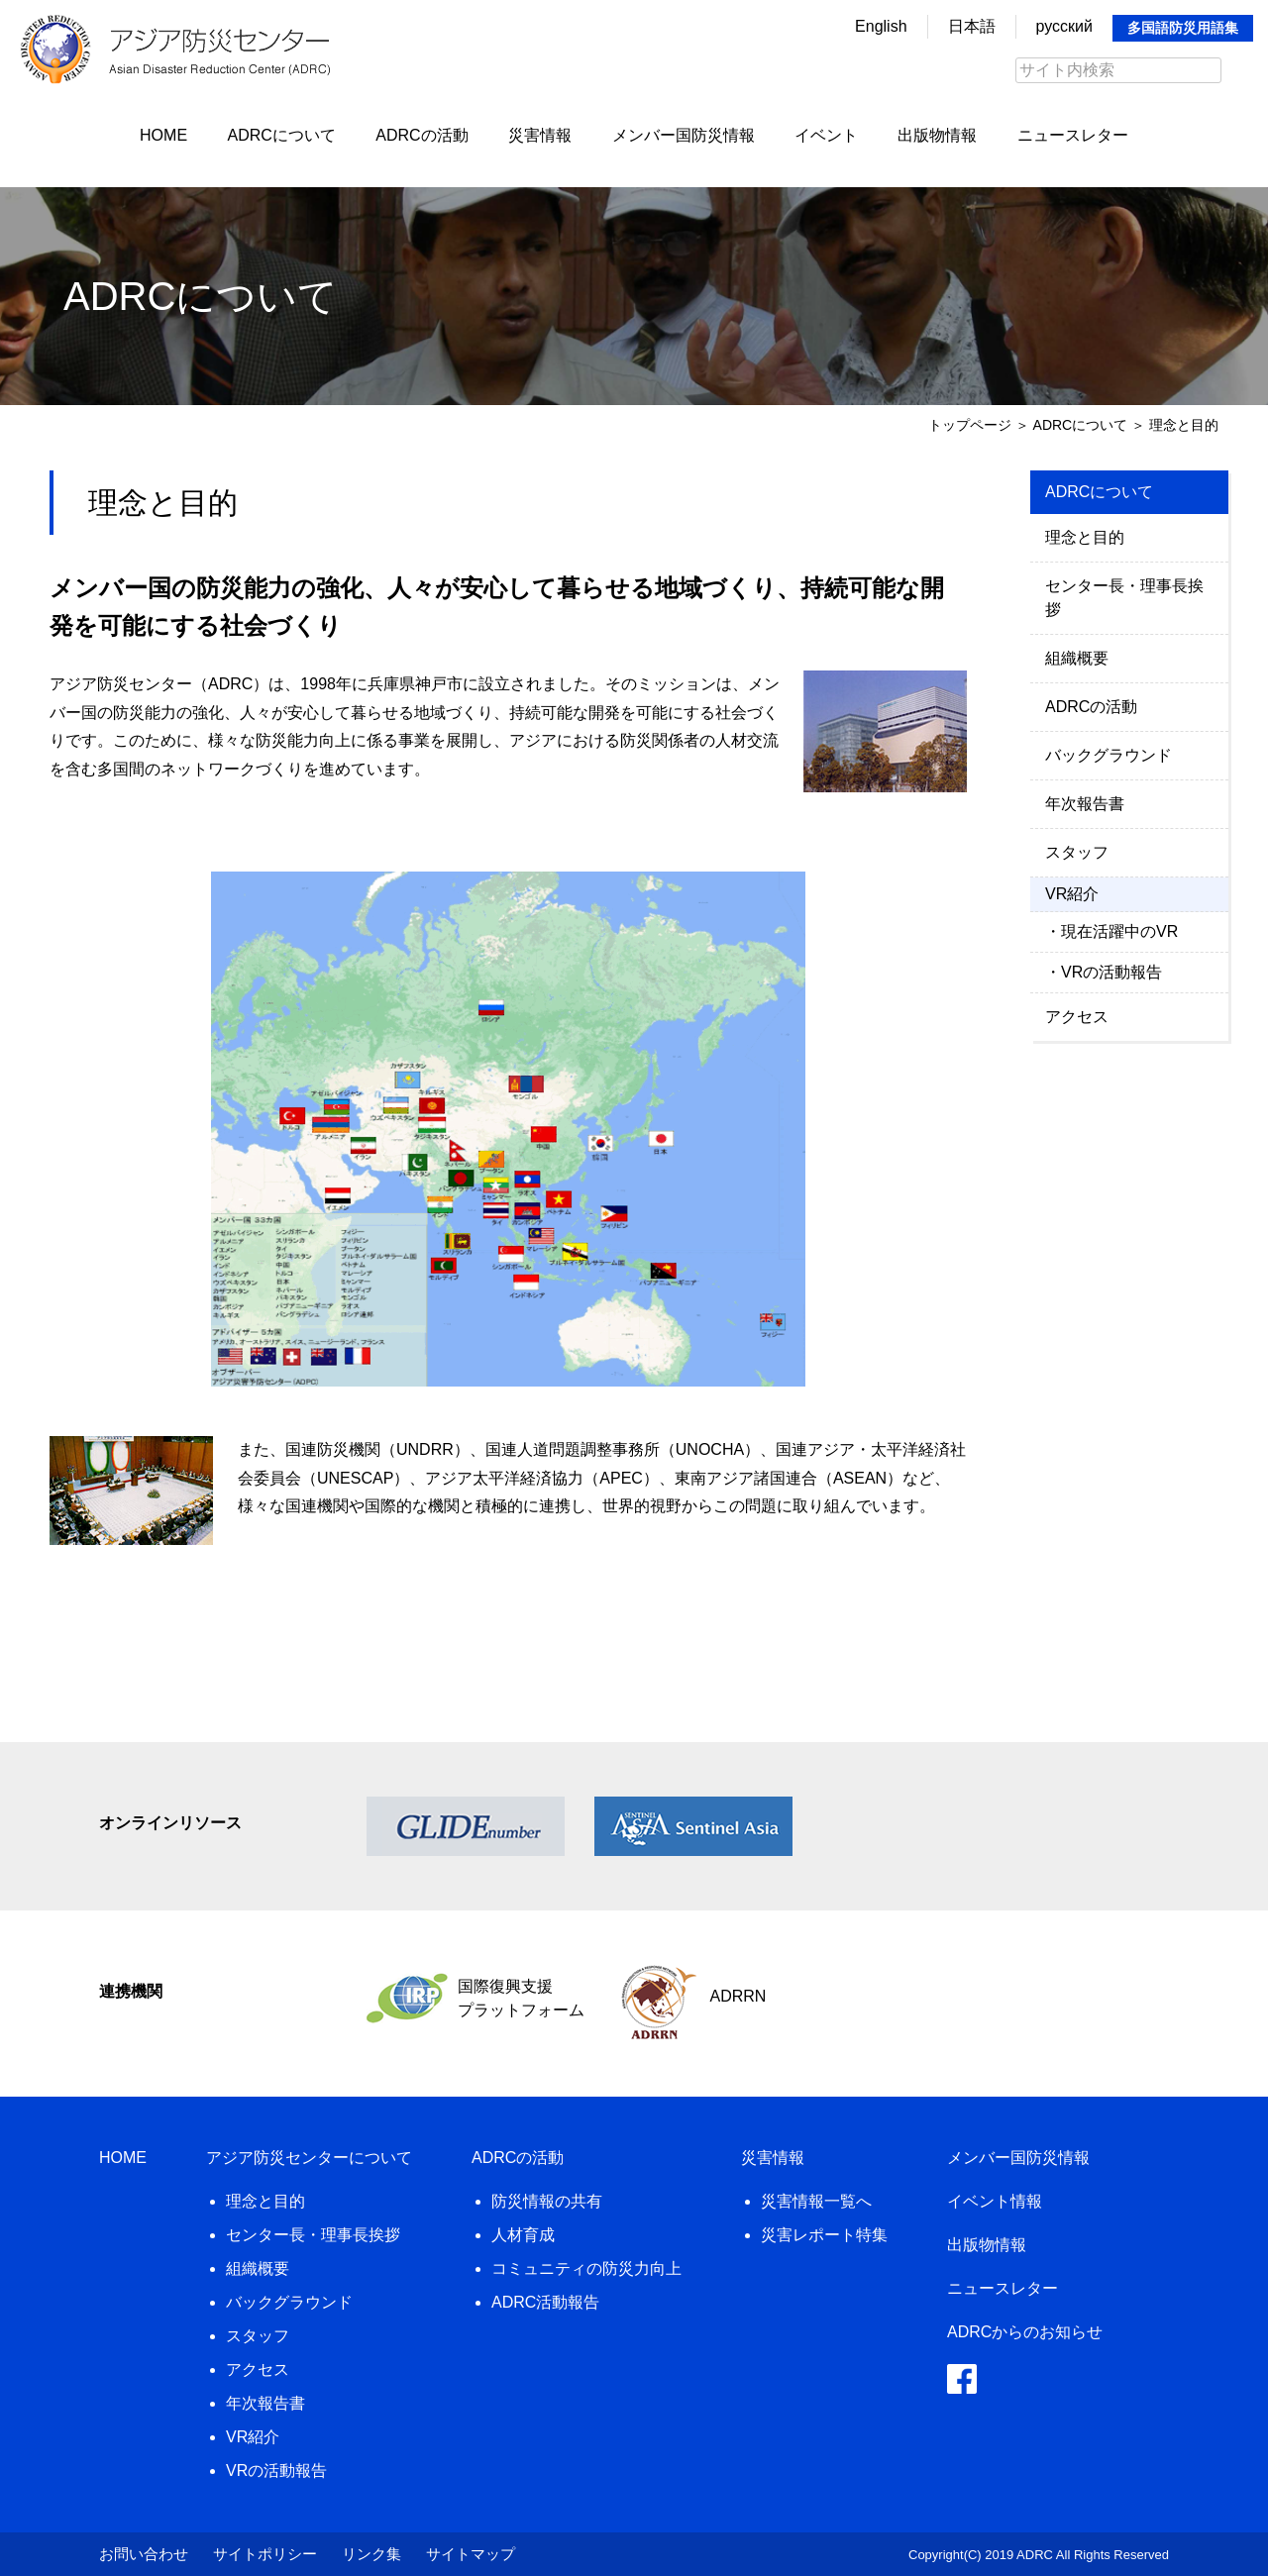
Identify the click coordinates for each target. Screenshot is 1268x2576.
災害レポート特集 (824, 2234)
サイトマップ (470, 2553)
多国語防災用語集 (1182, 28)
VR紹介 (252, 2436)
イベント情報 (994, 2201)
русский (1064, 26)
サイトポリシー (265, 2553)
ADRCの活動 (421, 135)
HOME (163, 135)
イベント (826, 135)
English (880, 26)
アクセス (1077, 1016)
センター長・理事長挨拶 (1124, 597)
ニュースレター (1072, 135)
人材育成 (523, 2234)
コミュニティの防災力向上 (586, 2268)
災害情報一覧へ (816, 2201)
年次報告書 (1084, 803)
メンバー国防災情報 (683, 135)
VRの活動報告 (1111, 972)
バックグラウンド (1108, 755)
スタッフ (1077, 852)
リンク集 (371, 2553)
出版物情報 (937, 135)
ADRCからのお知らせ (1025, 2331)
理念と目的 (1084, 537)
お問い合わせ (143, 2553)
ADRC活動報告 (545, 2302)
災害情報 (540, 135)
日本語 (972, 26)
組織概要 (1077, 658)
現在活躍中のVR (1119, 931)
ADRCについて (282, 135)
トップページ (969, 425)
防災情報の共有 (546, 2201)
